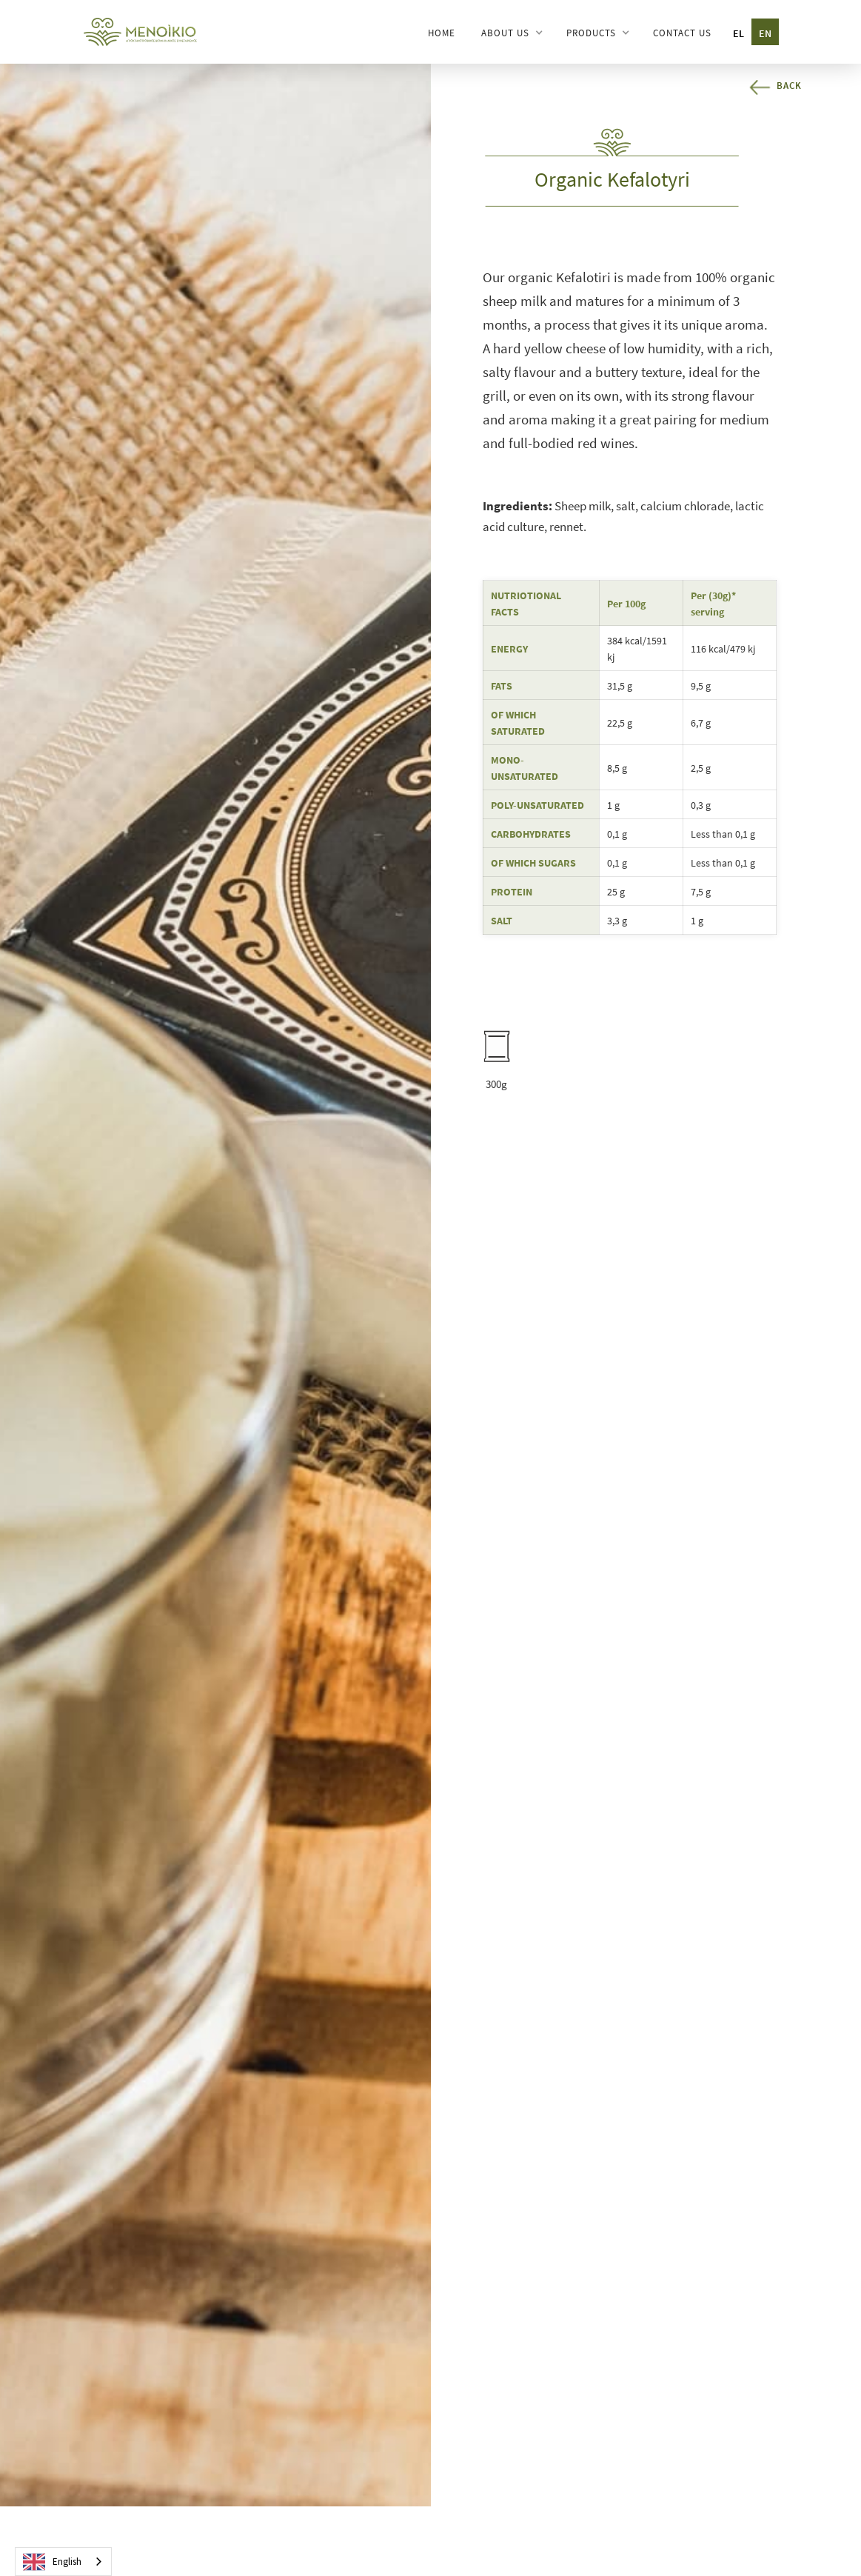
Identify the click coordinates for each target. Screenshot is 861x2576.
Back (789, 85)
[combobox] (63, 2561)
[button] (510, 33)
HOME (441, 33)
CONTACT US (682, 33)
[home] (140, 31)
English (52, 2562)
